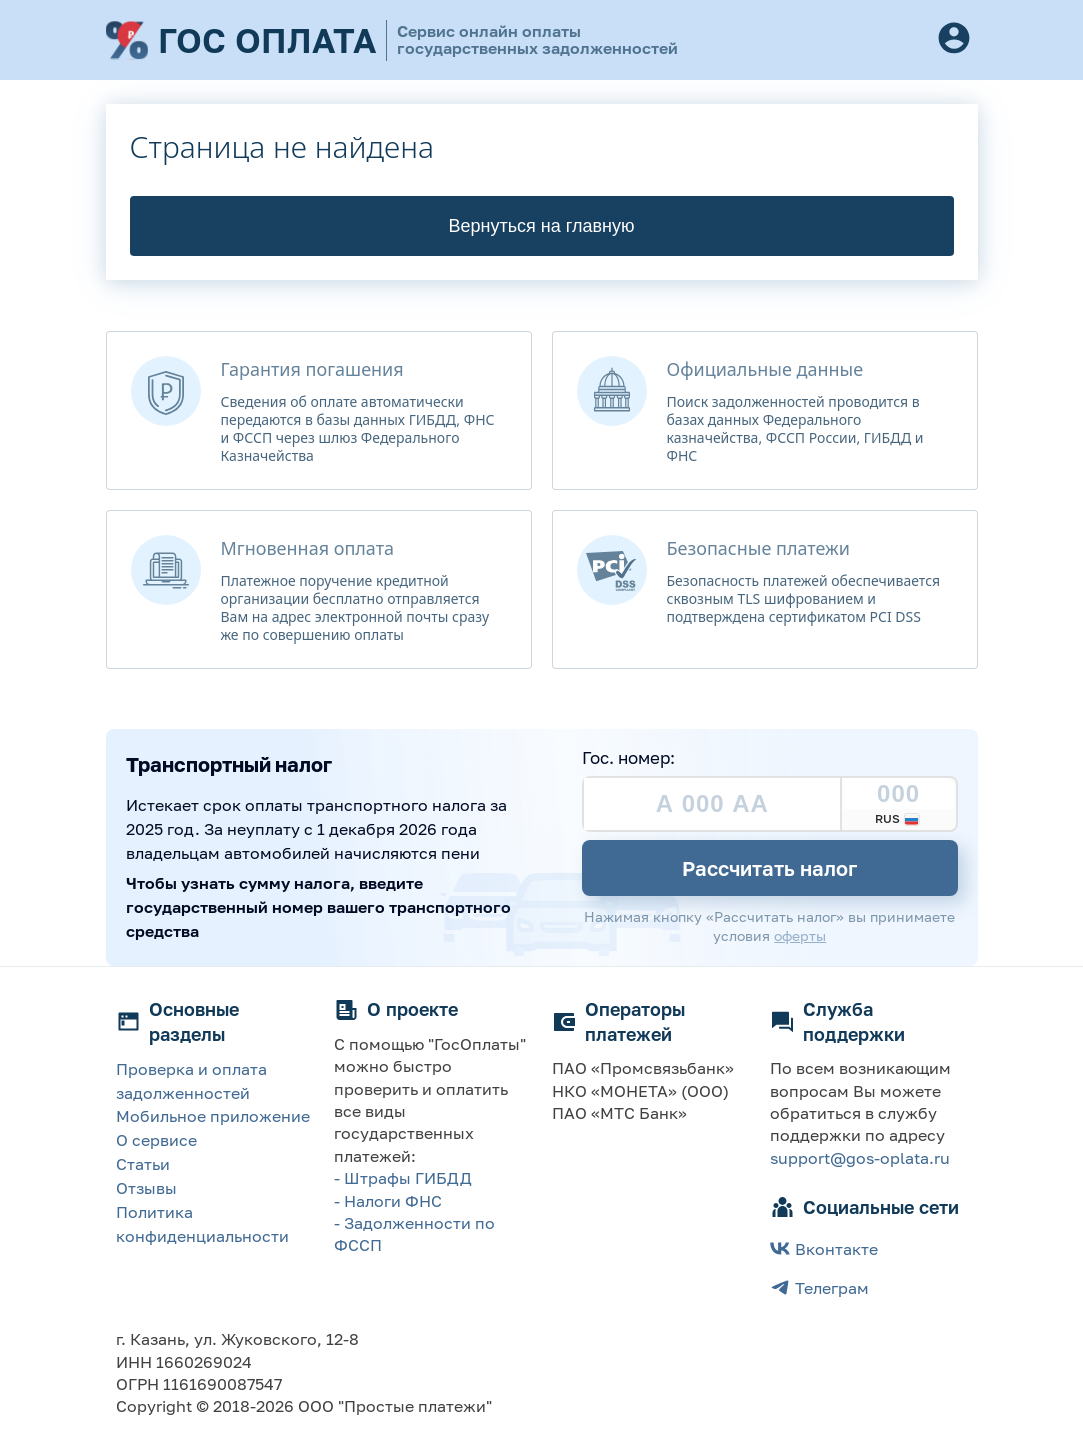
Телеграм (819, 1287)
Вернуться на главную (542, 226)
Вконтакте (824, 1248)
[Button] (954, 40)
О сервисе (156, 1140)
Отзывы (146, 1188)
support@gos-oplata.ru (860, 1158)
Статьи (143, 1164)
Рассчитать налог (769, 868)
